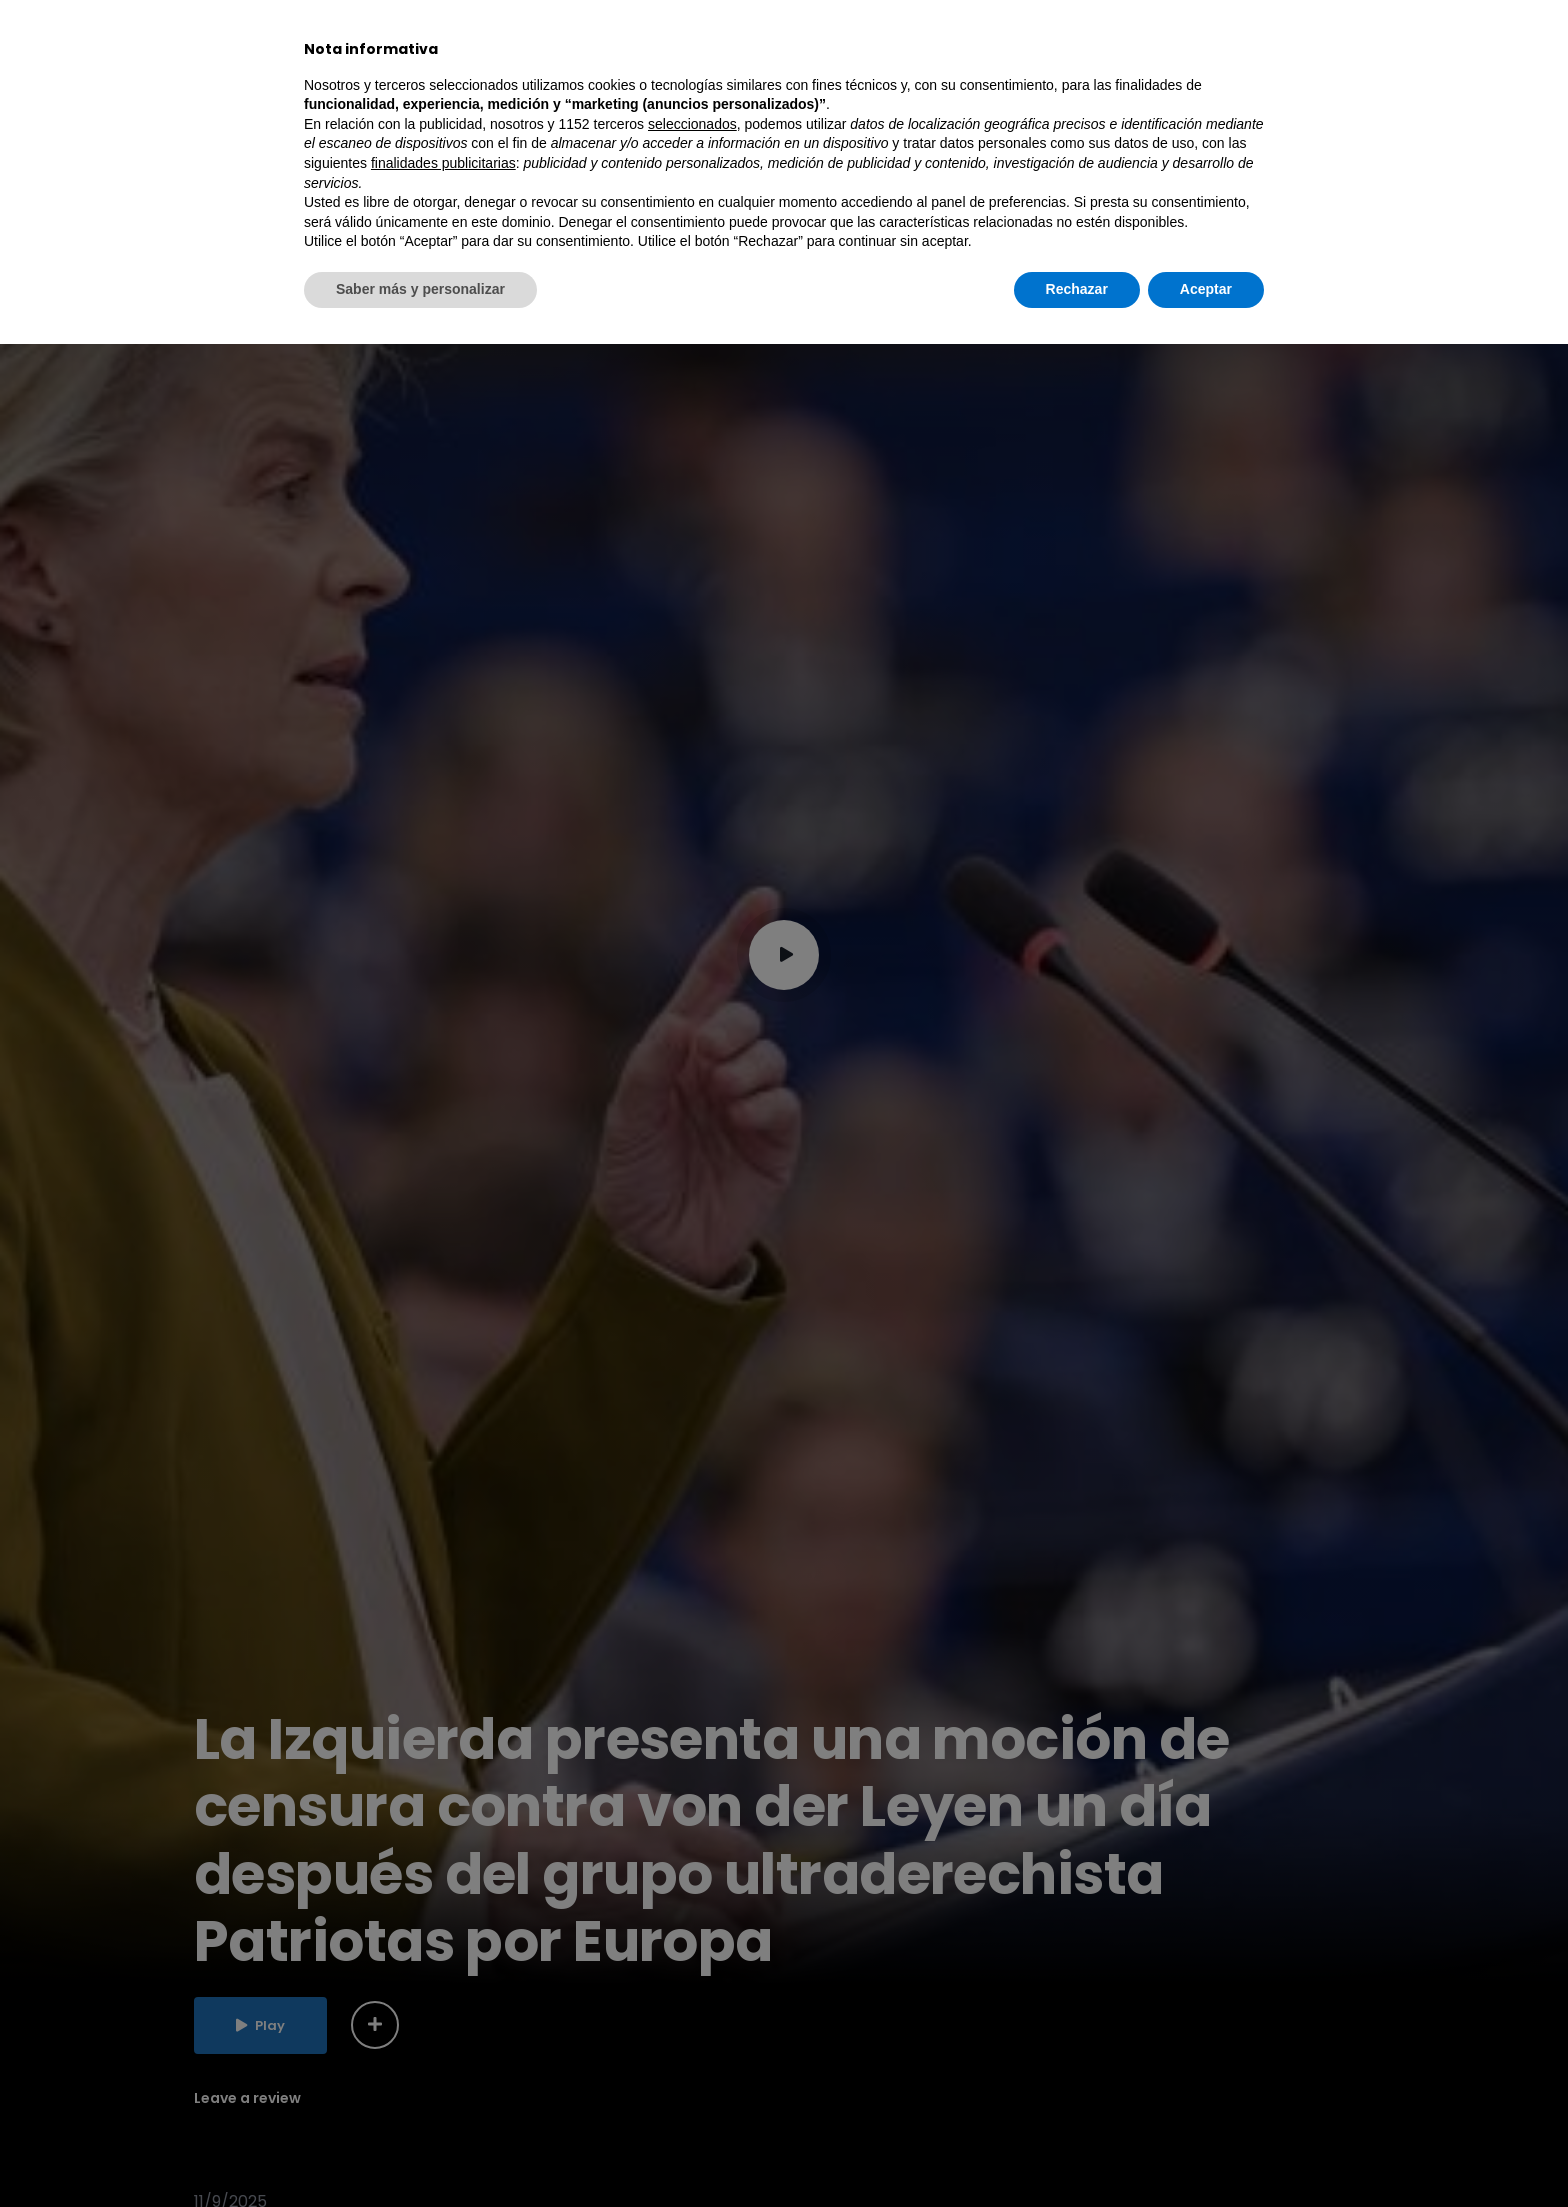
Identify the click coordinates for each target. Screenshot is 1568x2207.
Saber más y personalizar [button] (420, 2152)
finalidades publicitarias (443, 2026)
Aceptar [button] (1206, 2152)
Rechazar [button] (1077, 2152)
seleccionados (692, 1987)
